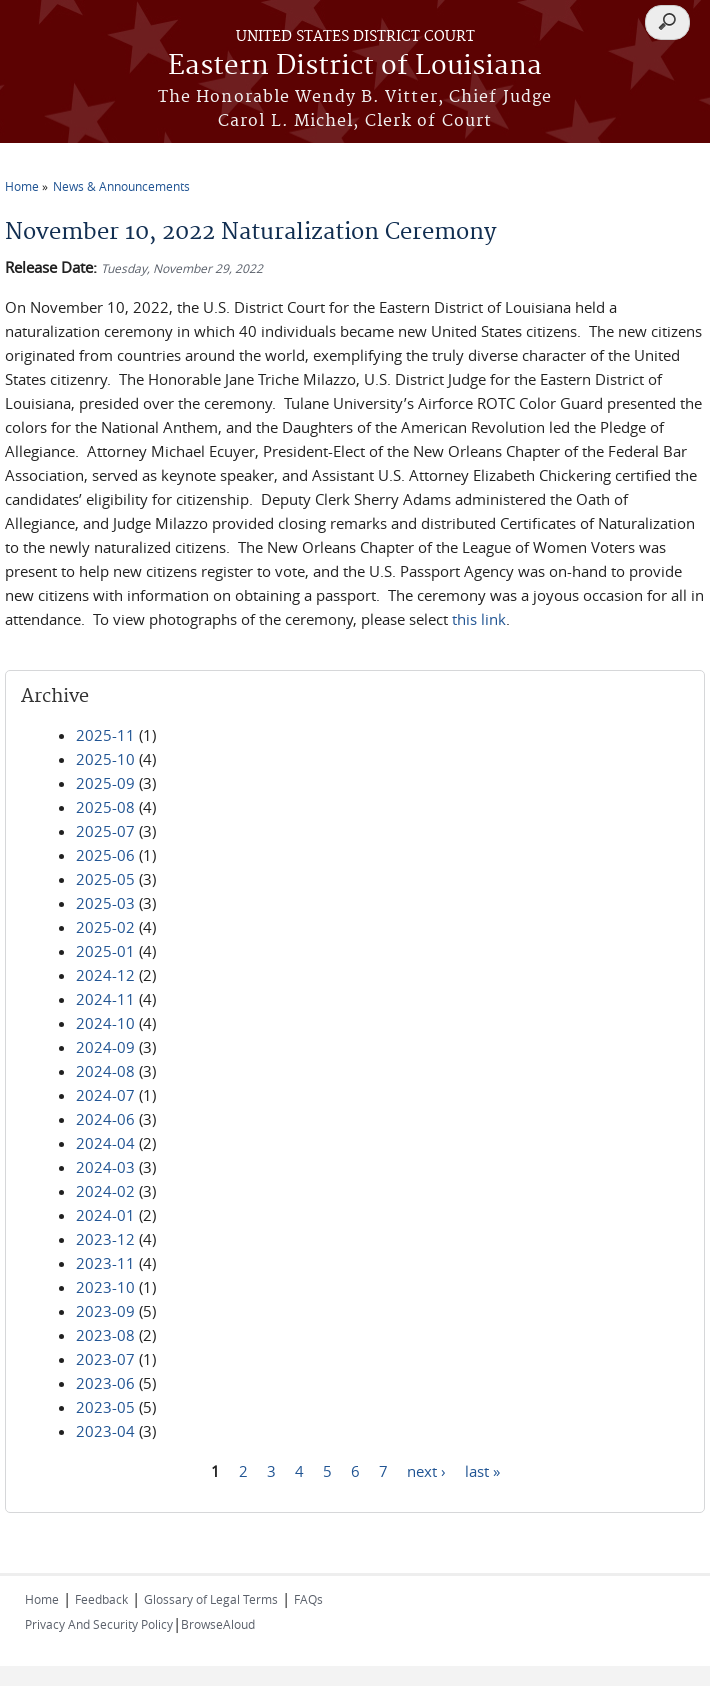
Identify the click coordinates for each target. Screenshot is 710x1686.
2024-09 (105, 1047)
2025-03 (105, 903)
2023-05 (105, 1407)
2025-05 (105, 879)
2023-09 (105, 1311)
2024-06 (105, 1119)
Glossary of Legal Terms (211, 1599)
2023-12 (105, 1239)
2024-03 (105, 1167)
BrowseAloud (218, 1624)
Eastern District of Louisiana (355, 66)
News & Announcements (121, 186)
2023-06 (105, 1383)
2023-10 (105, 1287)
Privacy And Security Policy (99, 1624)
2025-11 (105, 735)
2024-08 (105, 1071)
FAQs (308, 1599)
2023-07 (105, 1359)
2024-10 (105, 1023)
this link (479, 619)
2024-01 (105, 1215)
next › (426, 1470)
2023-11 (105, 1263)
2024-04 (105, 1143)
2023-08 (105, 1335)
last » (482, 1470)
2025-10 (105, 759)
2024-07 (105, 1095)
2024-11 (105, 999)
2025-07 (105, 831)
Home (22, 186)
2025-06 (105, 855)
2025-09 (105, 783)
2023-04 (105, 1431)
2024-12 (105, 975)
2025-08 (105, 807)
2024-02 (105, 1191)
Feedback (101, 1599)
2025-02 (105, 927)
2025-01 (105, 951)
